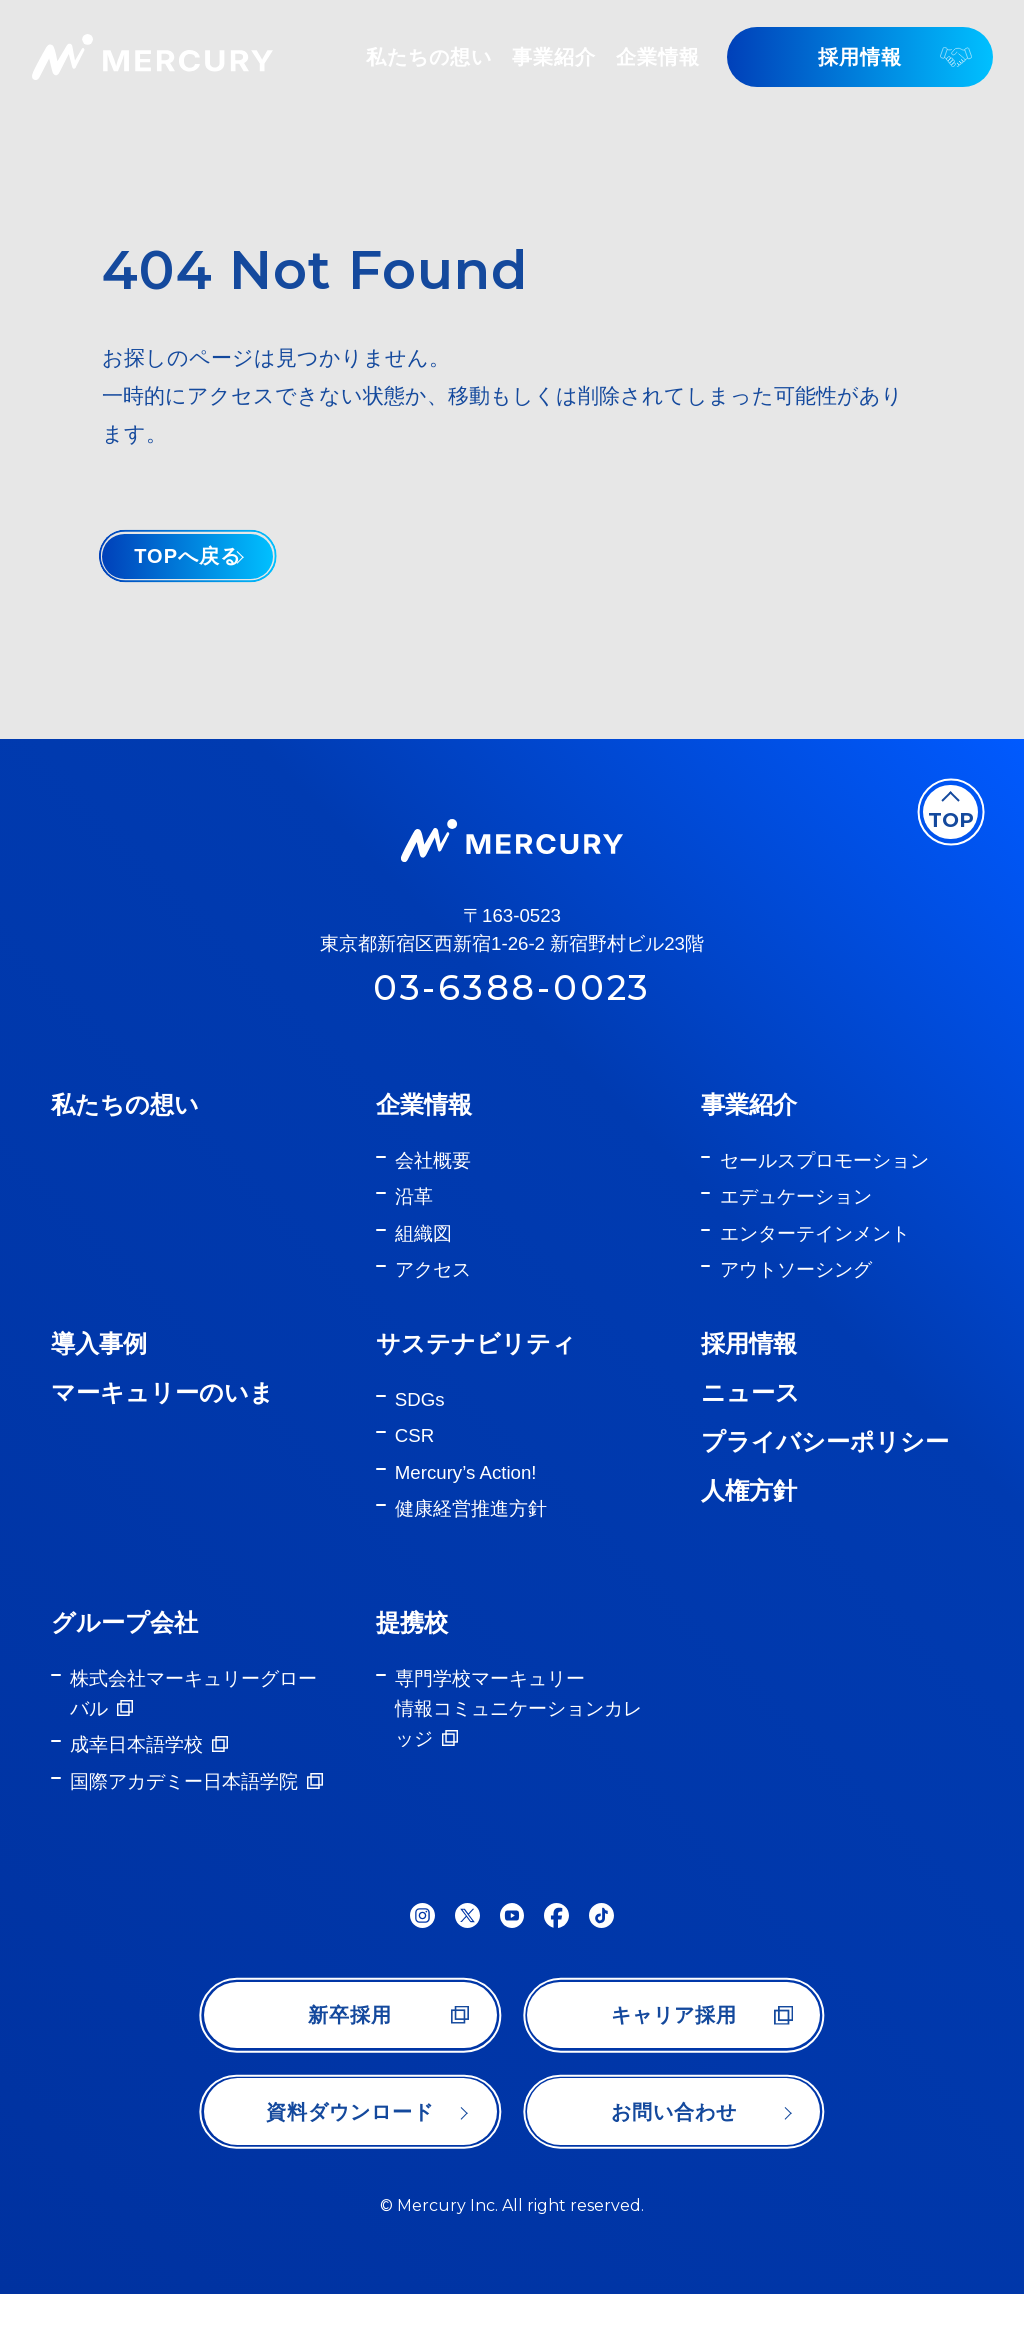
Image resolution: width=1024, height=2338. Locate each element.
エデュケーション (796, 1218)
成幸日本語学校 (136, 1766)
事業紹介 (749, 1125)
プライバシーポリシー (825, 1463)
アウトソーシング (796, 1291)
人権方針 (749, 1512)
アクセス (433, 1291)
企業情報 (424, 1125)
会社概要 (433, 1181)
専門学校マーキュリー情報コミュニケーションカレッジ (518, 1730)
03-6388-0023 (512, 1010)
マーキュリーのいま (162, 1414)
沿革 (414, 1218)
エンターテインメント (815, 1254)
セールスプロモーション (824, 1181)
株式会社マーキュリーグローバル (193, 1715)
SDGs (420, 1420)
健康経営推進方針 (471, 1530)
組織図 (423, 1254)
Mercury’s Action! (466, 1493)
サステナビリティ (476, 1365)
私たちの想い (125, 1125)
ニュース (750, 1414)
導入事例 (99, 1365)
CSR (414, 1457)
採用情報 (749, 1365)
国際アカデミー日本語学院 (184, 1802)
